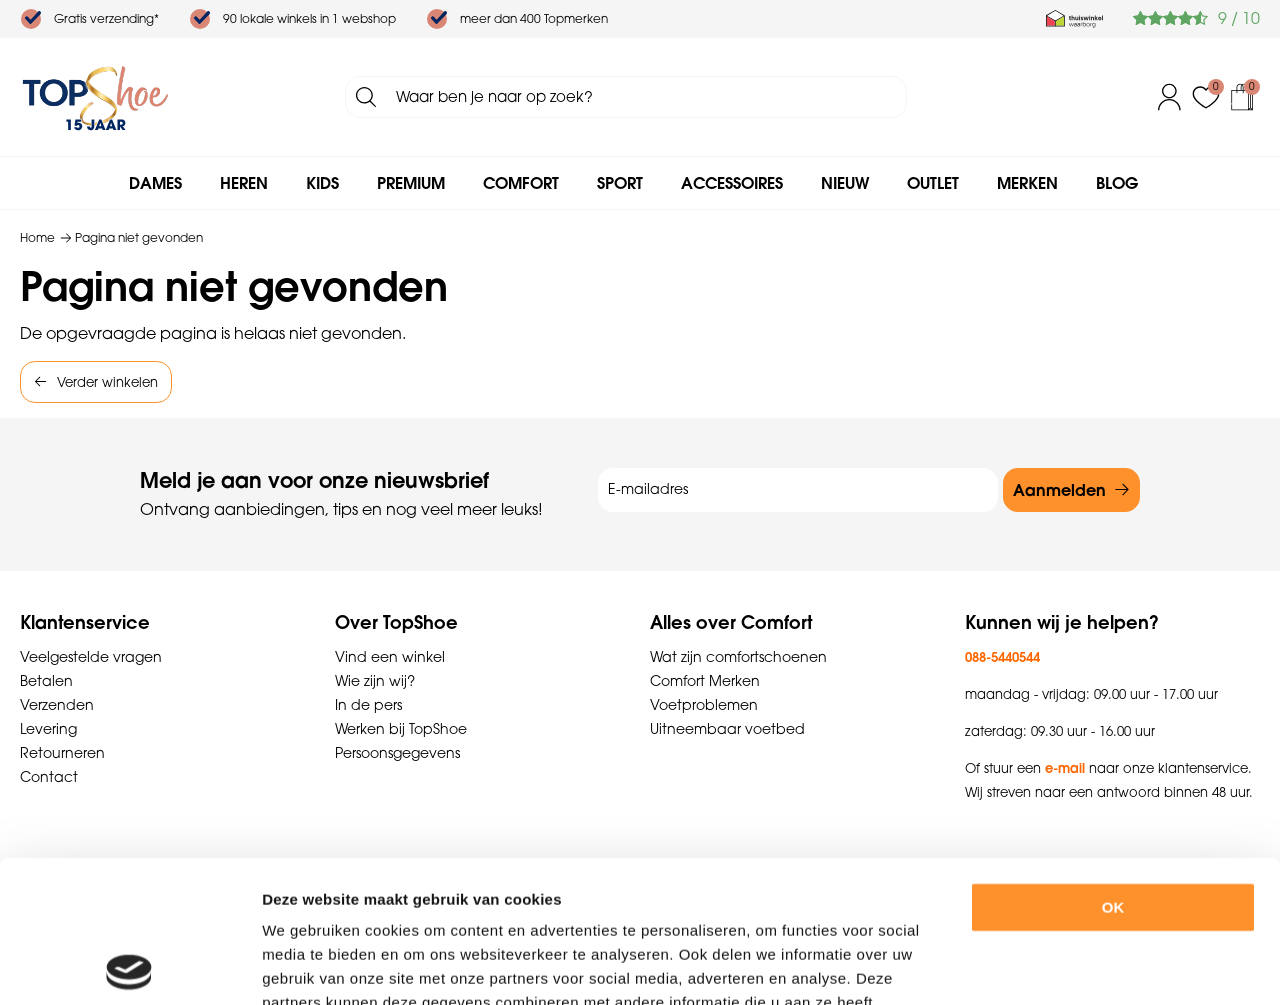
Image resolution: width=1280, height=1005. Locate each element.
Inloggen (1170, 97)
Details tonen (1098, 965)
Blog (1117, 183)
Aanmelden (1059, 490)
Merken (1027, 183)
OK (1113, 765)
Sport (620, 183)
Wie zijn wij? (375, 681)
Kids (322, 183)
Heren (244, 183)
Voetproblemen (704, 705)
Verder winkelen (107, 382)
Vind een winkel (390, 657)
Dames (155, 183)
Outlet (933, 183)
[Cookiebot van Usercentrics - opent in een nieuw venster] (129, 966)
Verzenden (57, 705)
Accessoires (732, 183)
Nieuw (845, 183)
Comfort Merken (705, 681)
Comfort (521, 183)
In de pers (368, 705)
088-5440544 (1002, 657)
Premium (411, 183)
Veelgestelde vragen (91, 657)
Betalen (46, 681)
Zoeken (366, 97)
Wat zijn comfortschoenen (738, 657)
